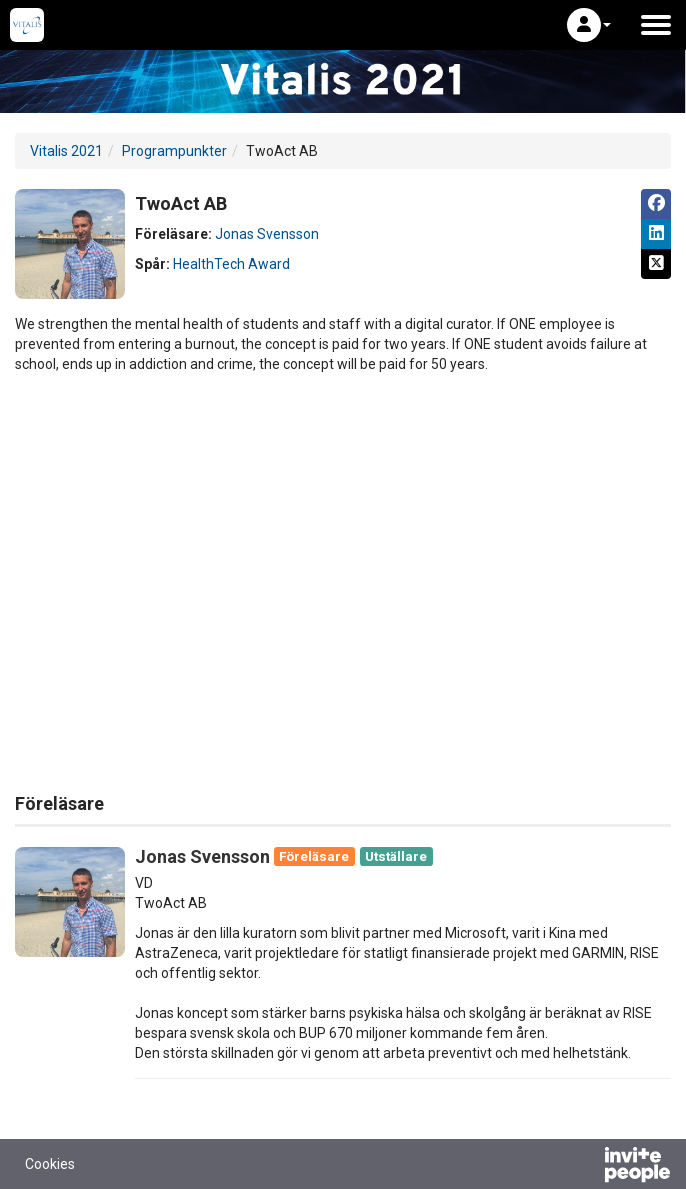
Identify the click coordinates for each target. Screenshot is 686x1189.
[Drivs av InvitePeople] (585, 1167)
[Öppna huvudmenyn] (656, 25)
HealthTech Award (231, 264)
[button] (589, 25)
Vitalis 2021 (66, 151)
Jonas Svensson (267, 234)
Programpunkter (174, 151)
